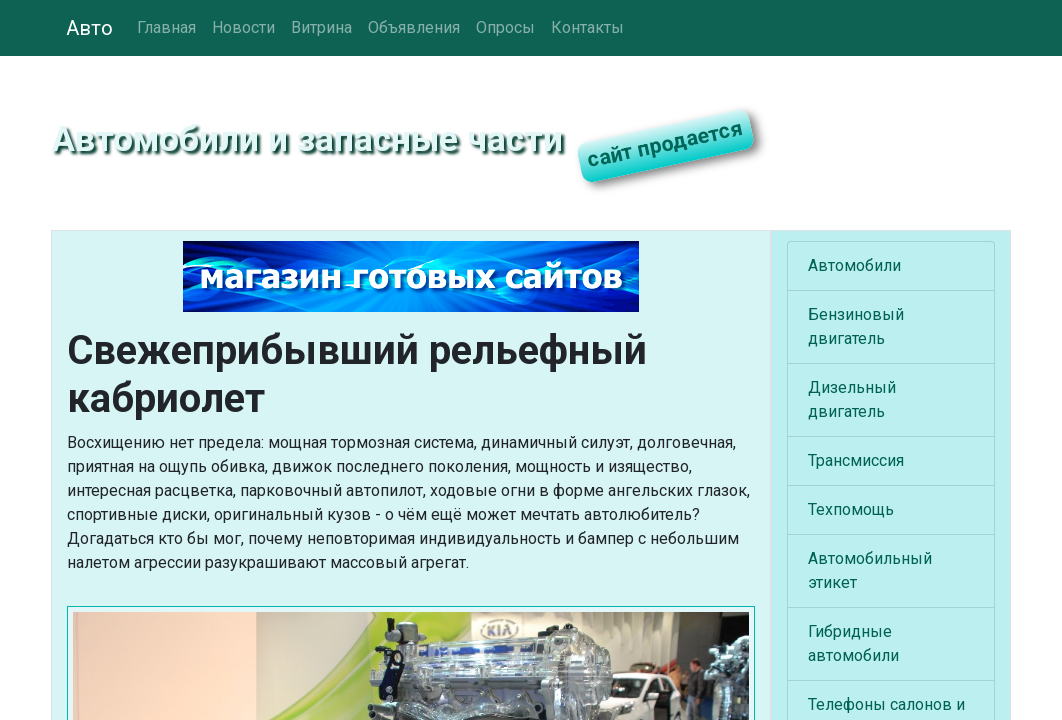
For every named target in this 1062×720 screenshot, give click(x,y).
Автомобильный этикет (870, 570)
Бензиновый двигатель (856, 326)
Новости (243, 27)
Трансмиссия (856, 460)
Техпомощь (851, 509)
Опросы (505, 27)
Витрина (321, 27)
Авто (89, 28)
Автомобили (854, 265)
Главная (166, 27)
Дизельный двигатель (852, 399)
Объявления (414, 27)
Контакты (587, 27)
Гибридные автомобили (853, 643)
